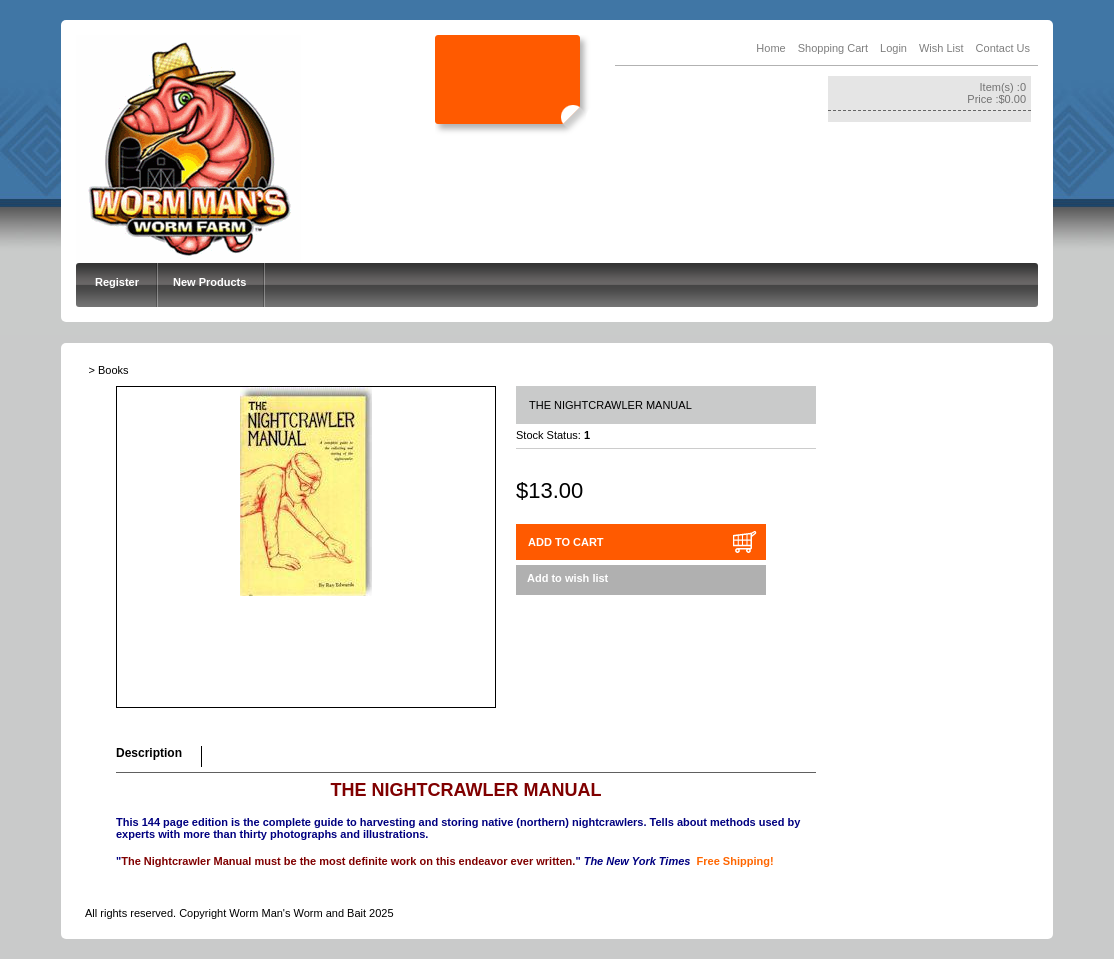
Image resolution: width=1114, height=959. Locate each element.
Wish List (941, 48)
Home (770, 48)
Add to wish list (567, 578)
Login (893, 48)
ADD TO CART (566, 542)
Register (117, 282)
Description (149, 753)
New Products (209, 282)
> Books (109, 370)
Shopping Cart (833, 48)
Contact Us (1003, 48)
